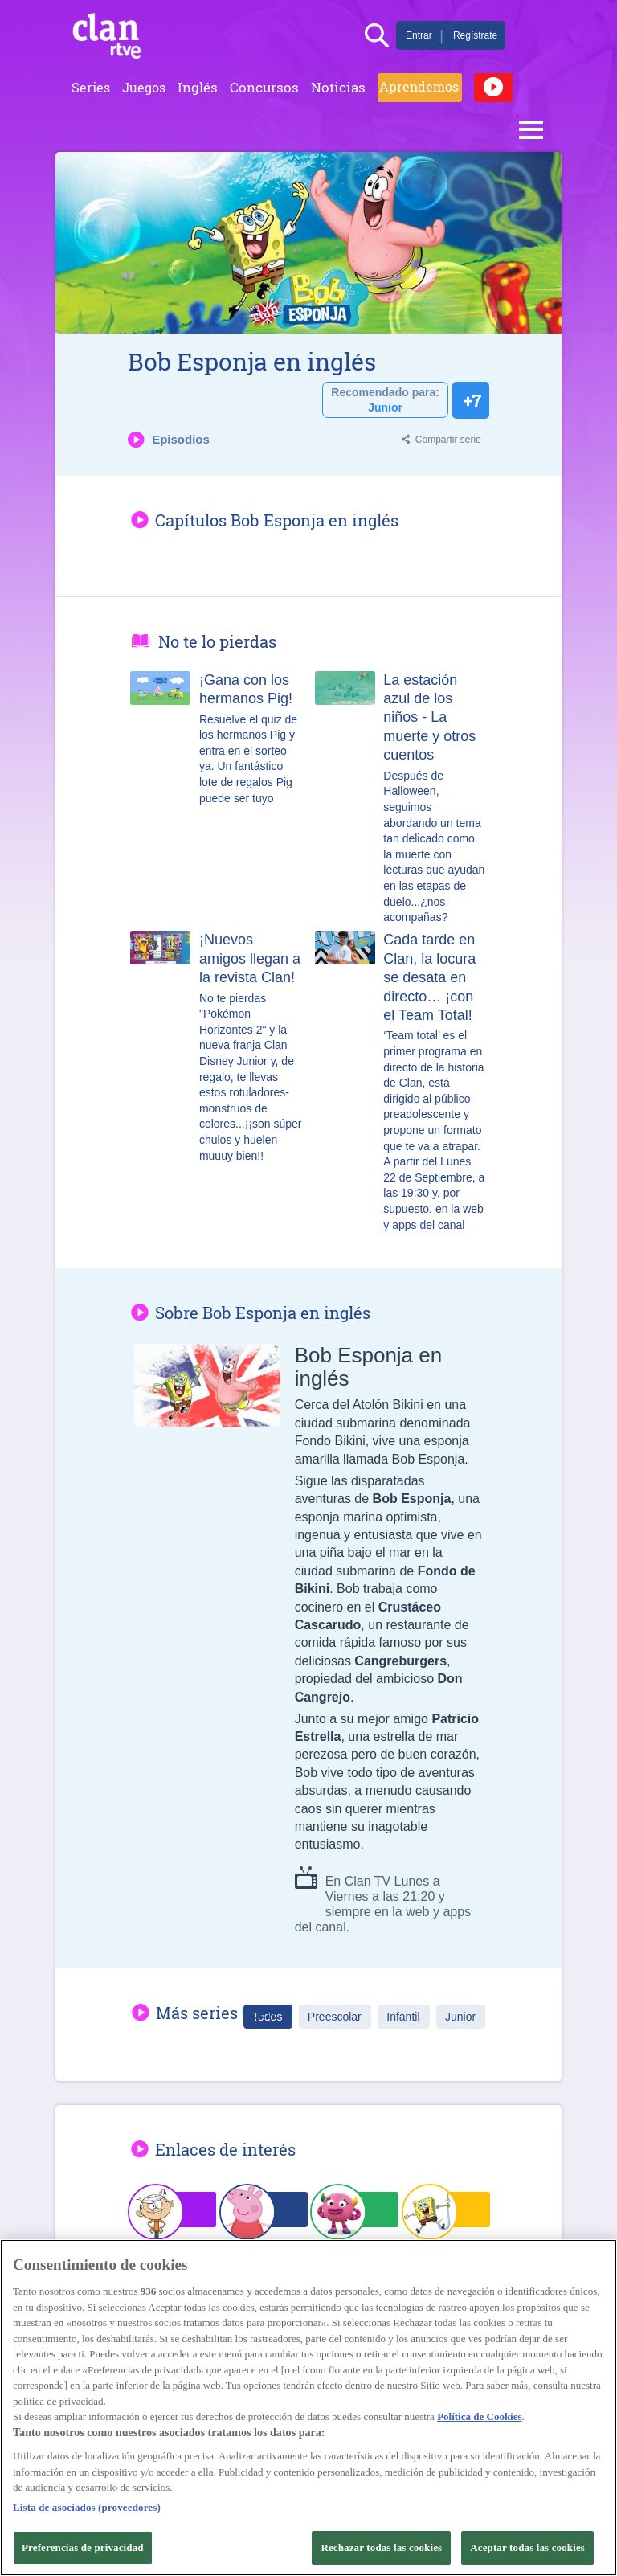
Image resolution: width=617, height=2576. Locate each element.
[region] (308, 2407)
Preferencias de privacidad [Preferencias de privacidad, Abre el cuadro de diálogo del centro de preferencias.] (83, 2547)
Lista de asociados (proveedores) (87, 2507)
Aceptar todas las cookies (527, 2547)
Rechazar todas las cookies (381, 2547)
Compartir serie (448, 439)
